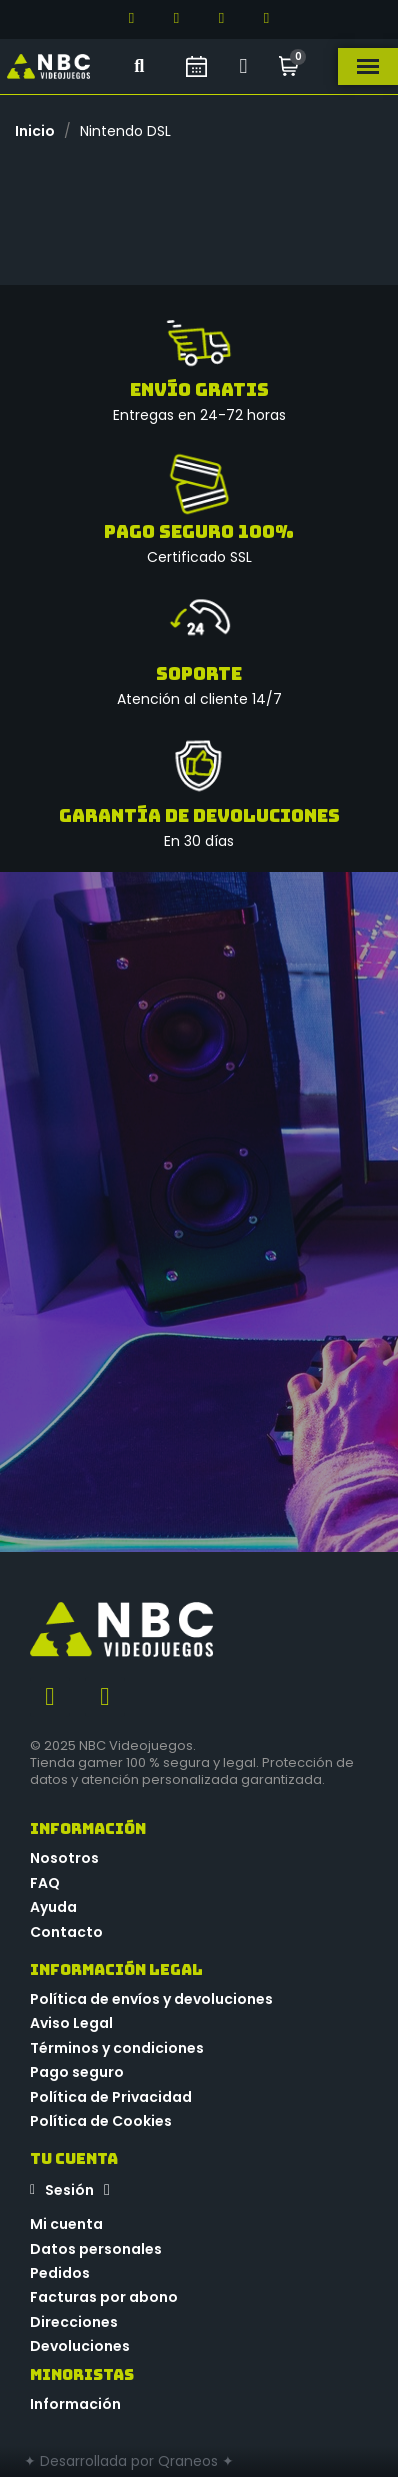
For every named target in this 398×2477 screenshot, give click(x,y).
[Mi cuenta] (243, 66)
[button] (139, 66)
